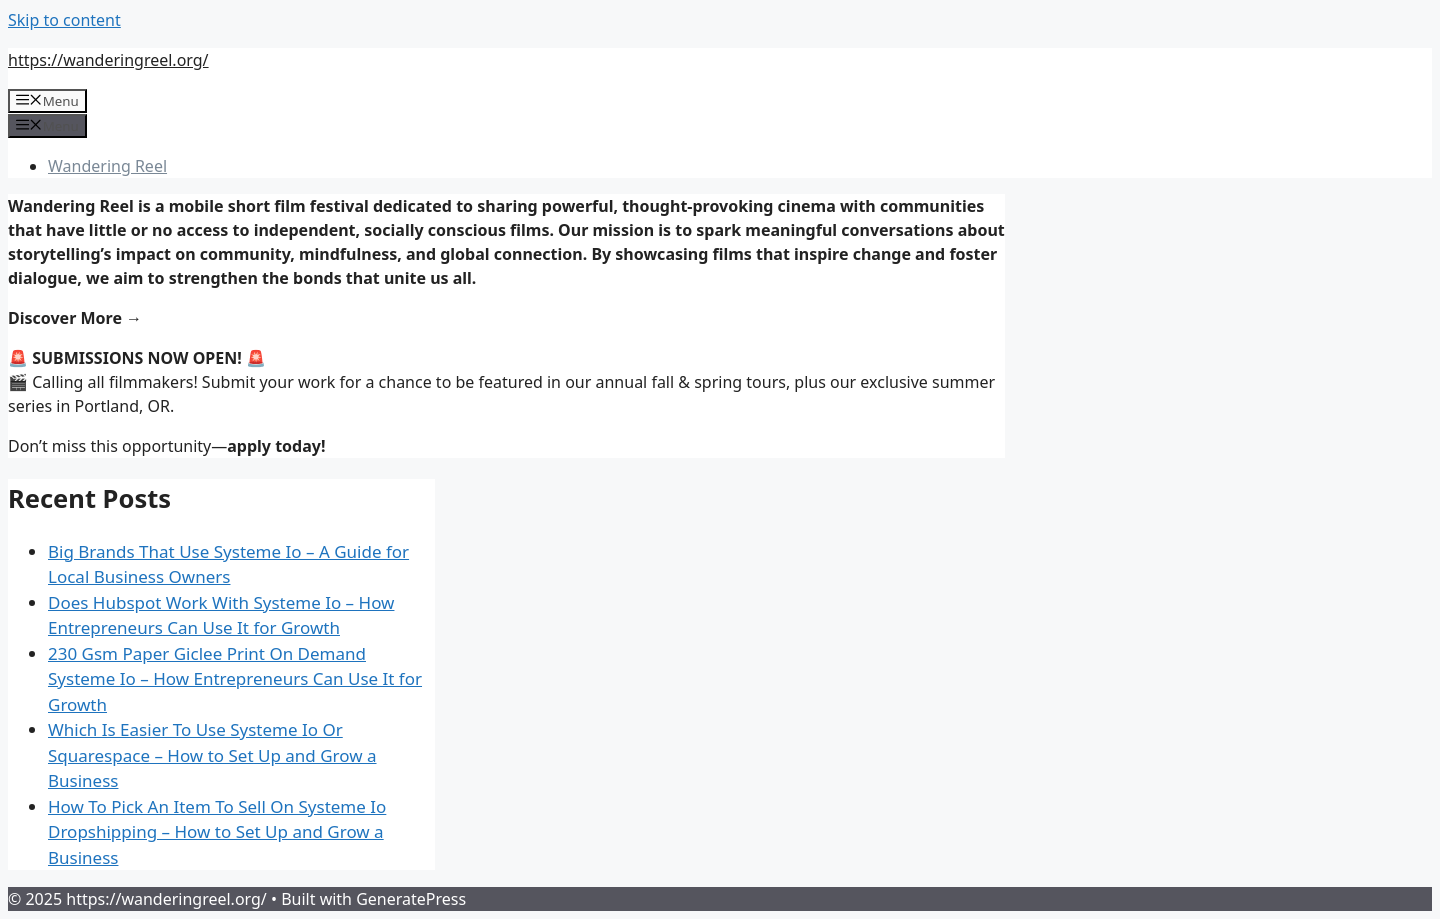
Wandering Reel (107, 166)
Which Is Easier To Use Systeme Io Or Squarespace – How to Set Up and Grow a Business (212, 755)
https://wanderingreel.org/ (108, 60)
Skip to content (64, 20)
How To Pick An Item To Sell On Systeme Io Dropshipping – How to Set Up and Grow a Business (217, 832)
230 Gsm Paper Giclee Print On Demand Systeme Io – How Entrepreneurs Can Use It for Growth (235, 679)
